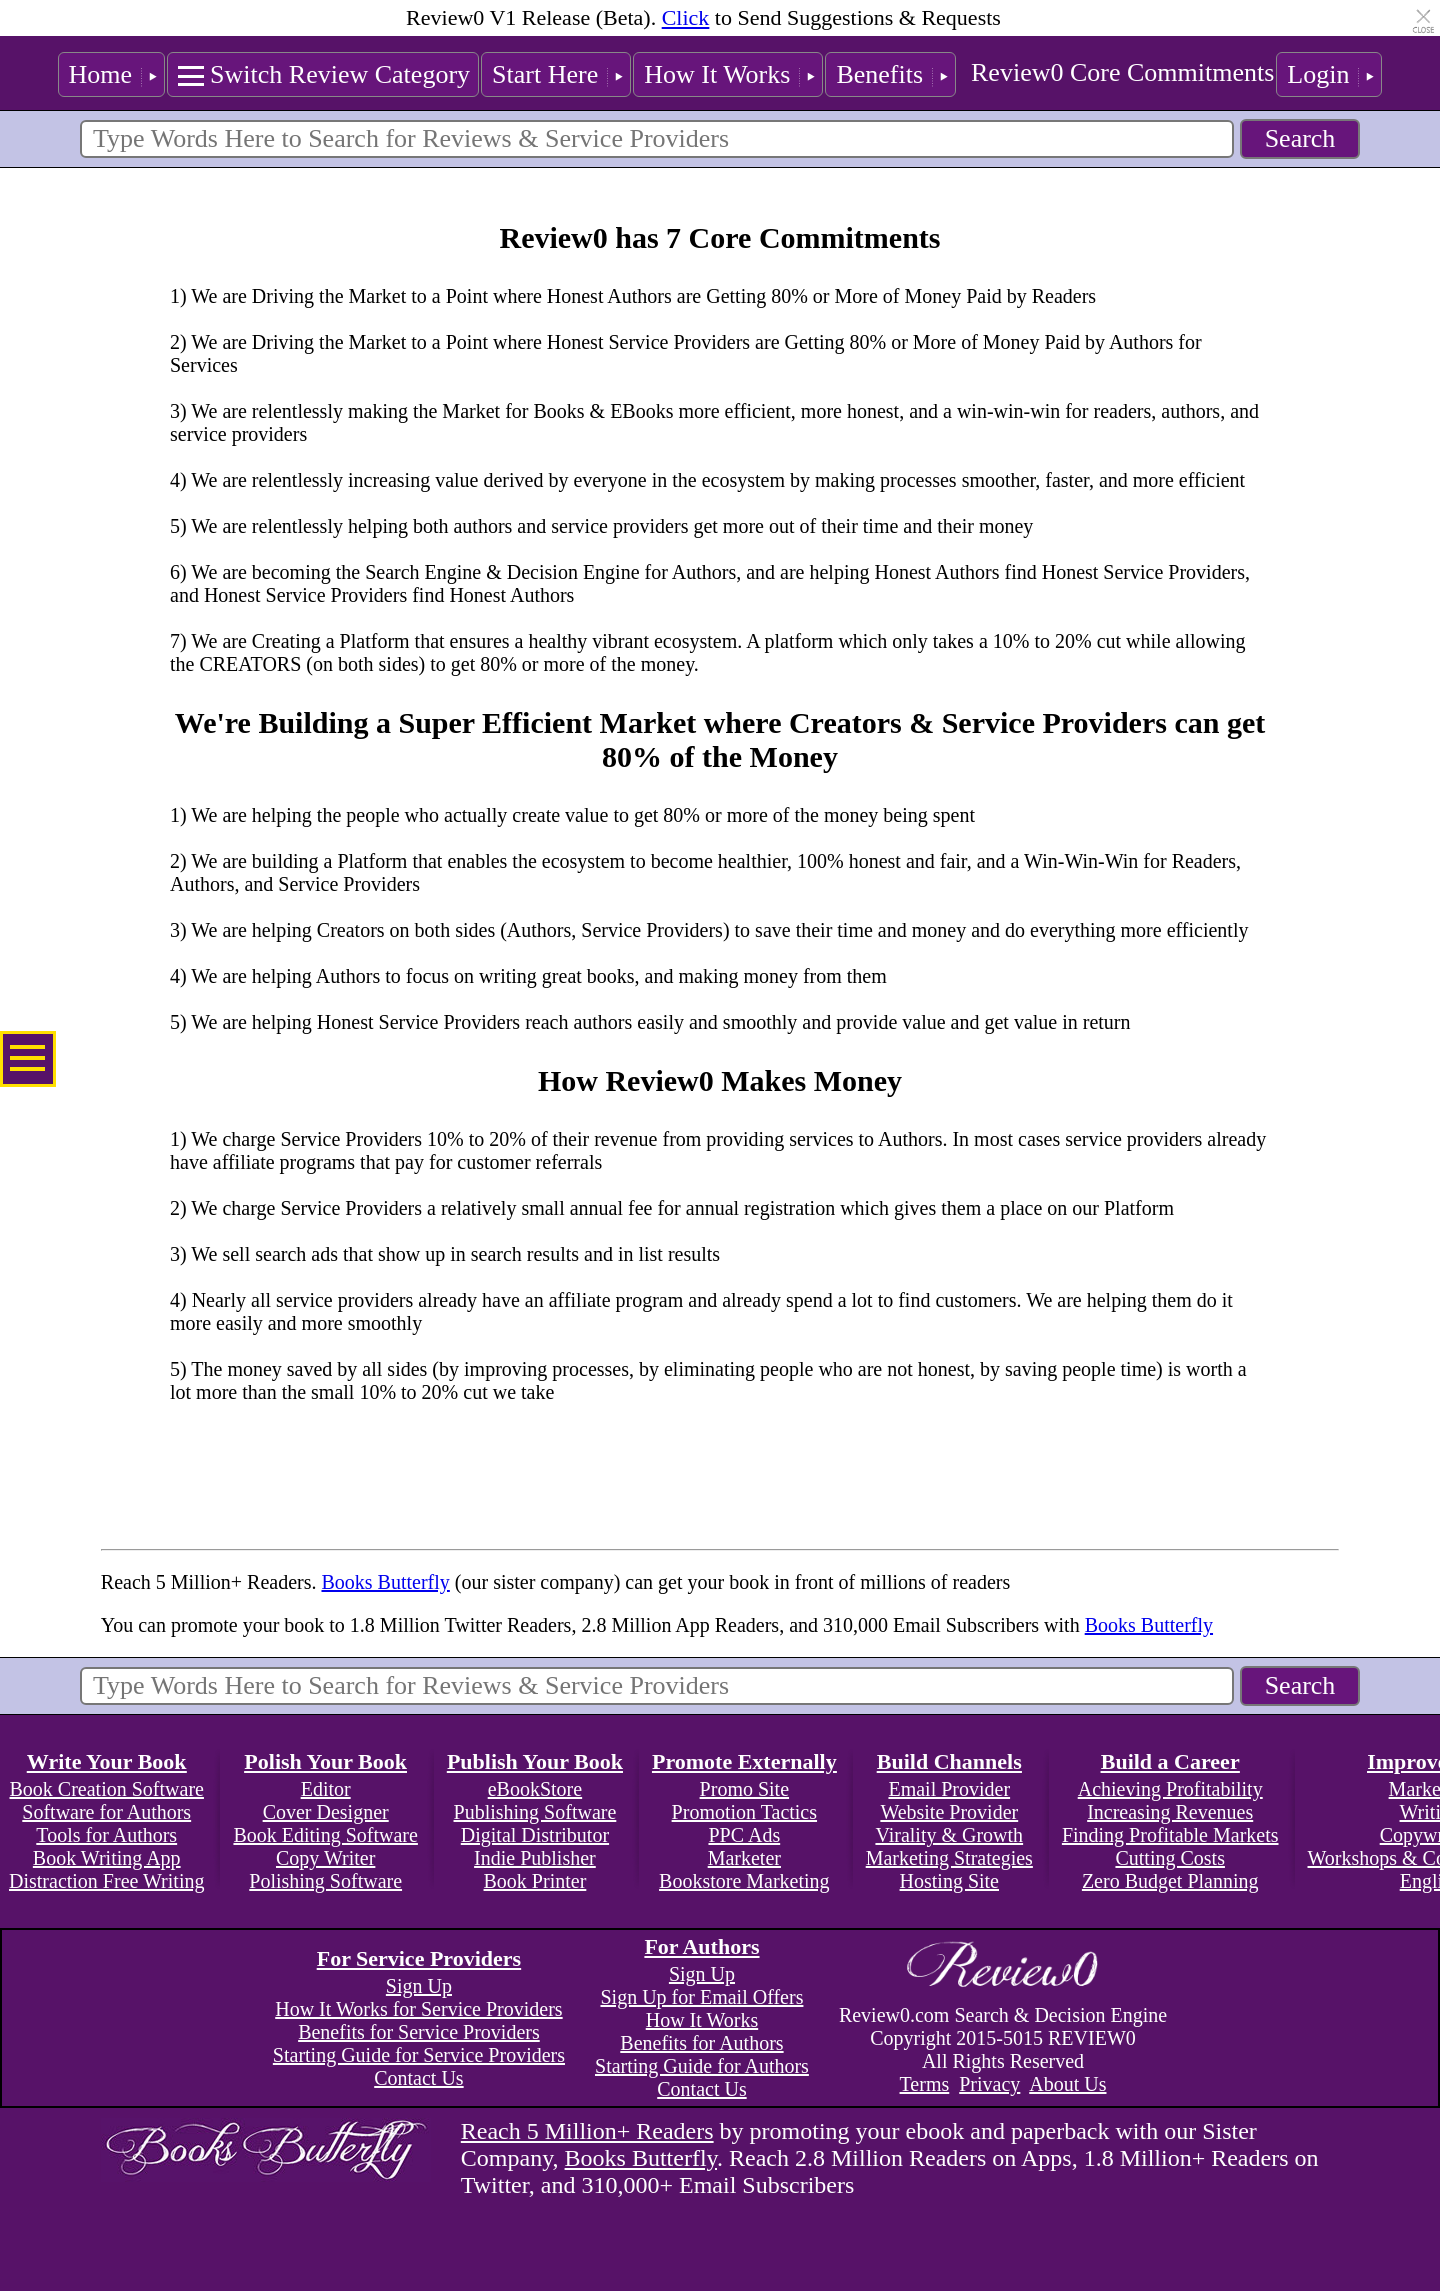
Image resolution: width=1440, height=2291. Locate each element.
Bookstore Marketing (744, 1881)
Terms (925, 2084)
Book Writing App (107, 1858)
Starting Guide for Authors (702, 2066)
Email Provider (949, 1789)
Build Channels (949, 1761)
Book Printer (535, 1881)
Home (101, 74)
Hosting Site (949, 1881)
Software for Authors (106, 1812)
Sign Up (419, 1986)
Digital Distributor (535, 1835)
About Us (1067, 2084)
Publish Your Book (535, 1761)
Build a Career (1170, 1761)
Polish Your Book (325, 1761)
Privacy (989, 2084)
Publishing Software (535, 1812)
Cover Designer (326, 1812)
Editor (326, 1789)
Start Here (545, 74)
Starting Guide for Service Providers (419, 2055)
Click (686, 17)
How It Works (717, 74)
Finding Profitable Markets (1170, 1835)
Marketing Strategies (949, 1858)
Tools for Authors (106, 1835)
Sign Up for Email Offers (701, 1997)
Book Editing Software (325, 1835)
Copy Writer (325, 1858)
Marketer (744, 1858)
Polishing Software (325, 1881)
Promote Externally (744, 1761)
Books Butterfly (385, 1582)
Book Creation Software (107, 1789)
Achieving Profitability (1170, 1789)
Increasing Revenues (1170, 1812)
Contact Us (418, 2078)
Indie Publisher (535, 1858)
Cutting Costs (1169, 1858)
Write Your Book (107, 1761)
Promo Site (744, 1789)
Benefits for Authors (701, 2043)
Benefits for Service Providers (419, 2032)
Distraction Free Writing (106, 1881)
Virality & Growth (949, 1835)
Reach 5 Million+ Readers (587, 2131)
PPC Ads (744, 1835)
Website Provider (949, 1812)
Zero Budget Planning (1170, 1881)
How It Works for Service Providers (418, 2009)
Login (1318, 74)
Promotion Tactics (744, 1812)
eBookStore (535, 1789)
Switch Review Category (340, 74)
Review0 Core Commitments (1122, 72)
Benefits (879, 74)
